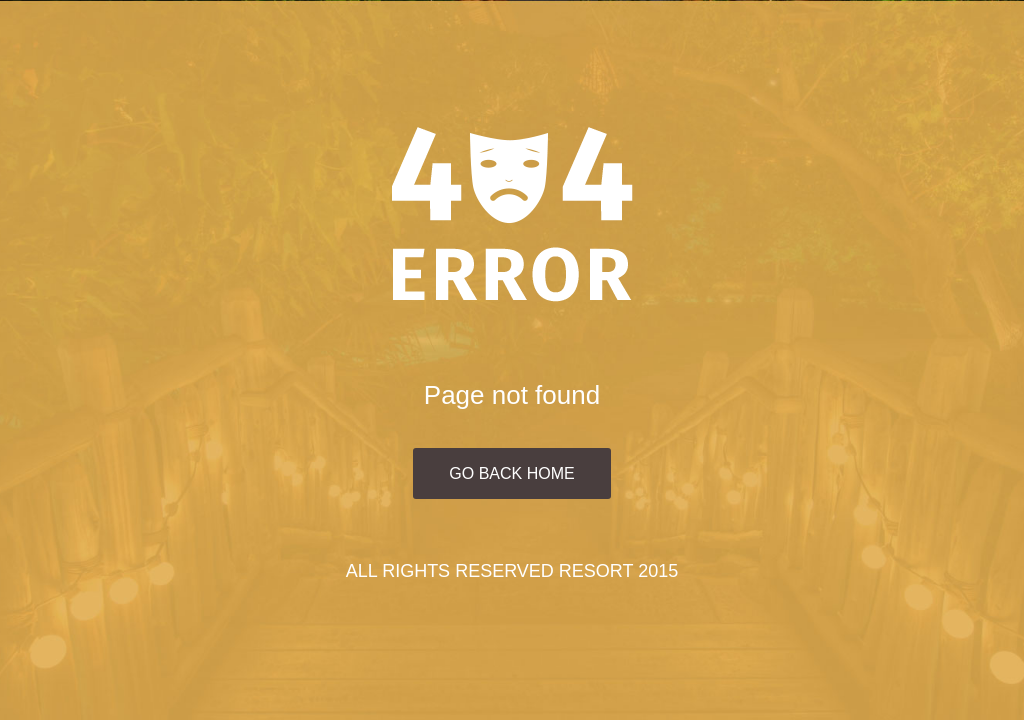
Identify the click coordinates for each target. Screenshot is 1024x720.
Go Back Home (511, 473)
